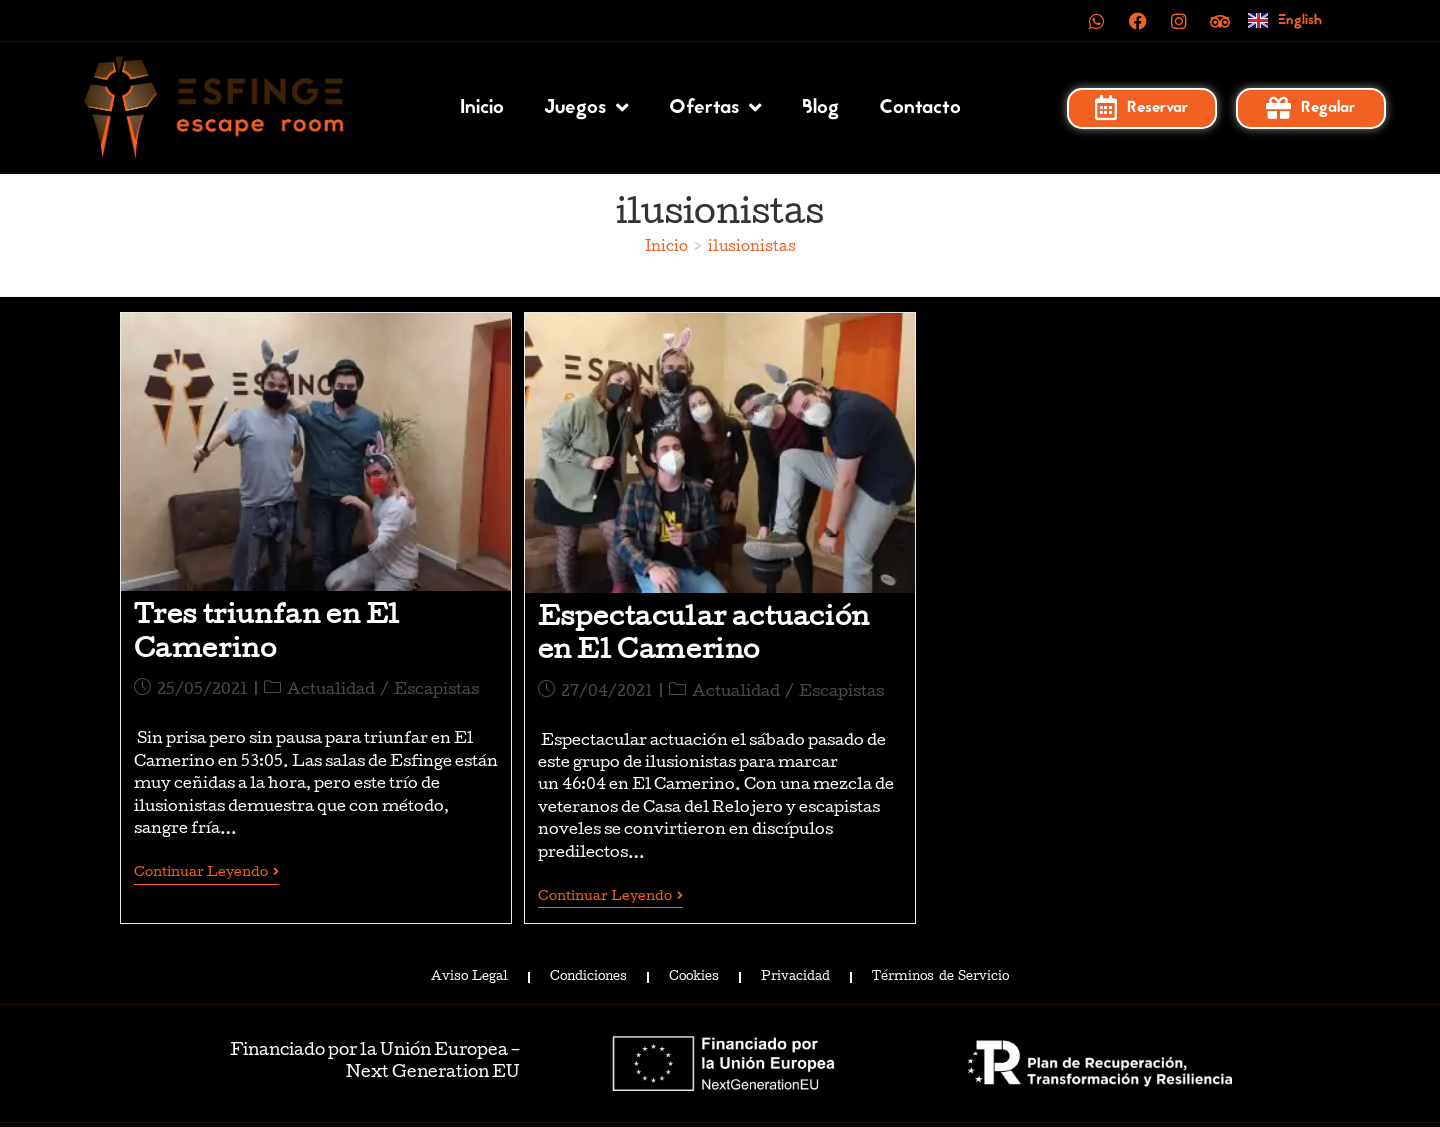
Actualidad (331, 691)
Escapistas (436, 691)
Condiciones (588, 977)
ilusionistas (752, 248)
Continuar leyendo (206, 873)
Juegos (586, 108)
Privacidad (795, 977)
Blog (820, 108)
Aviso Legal (469, 977)
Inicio (482, 108)
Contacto (920, 108)
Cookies (694, 977)
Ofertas (715, 108)
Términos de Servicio (940, 977)
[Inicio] (666, 248)
